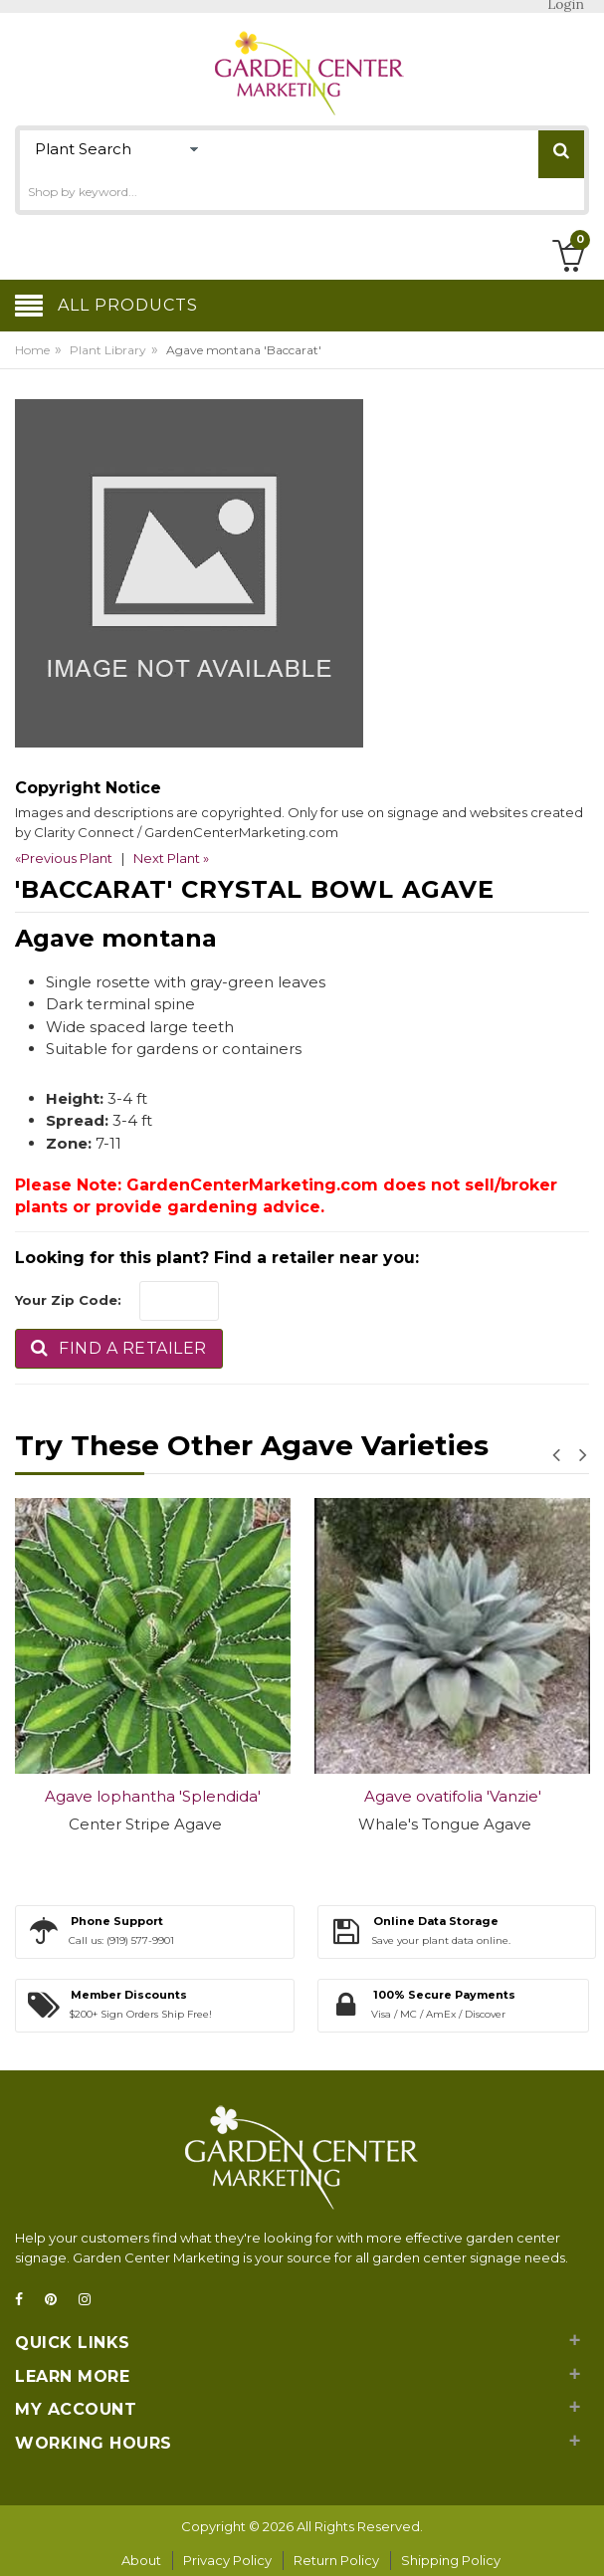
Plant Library (108, 349)
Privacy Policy (227, 2560)
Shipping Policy (451, 2560)
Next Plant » (171, 858)
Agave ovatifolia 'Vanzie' (452, 1796)
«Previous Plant (63, 858)
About (141, 2560)
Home (32, 349)
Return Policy (336, 2560)
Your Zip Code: (68, 1300)
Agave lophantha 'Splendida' (153, 1796)
